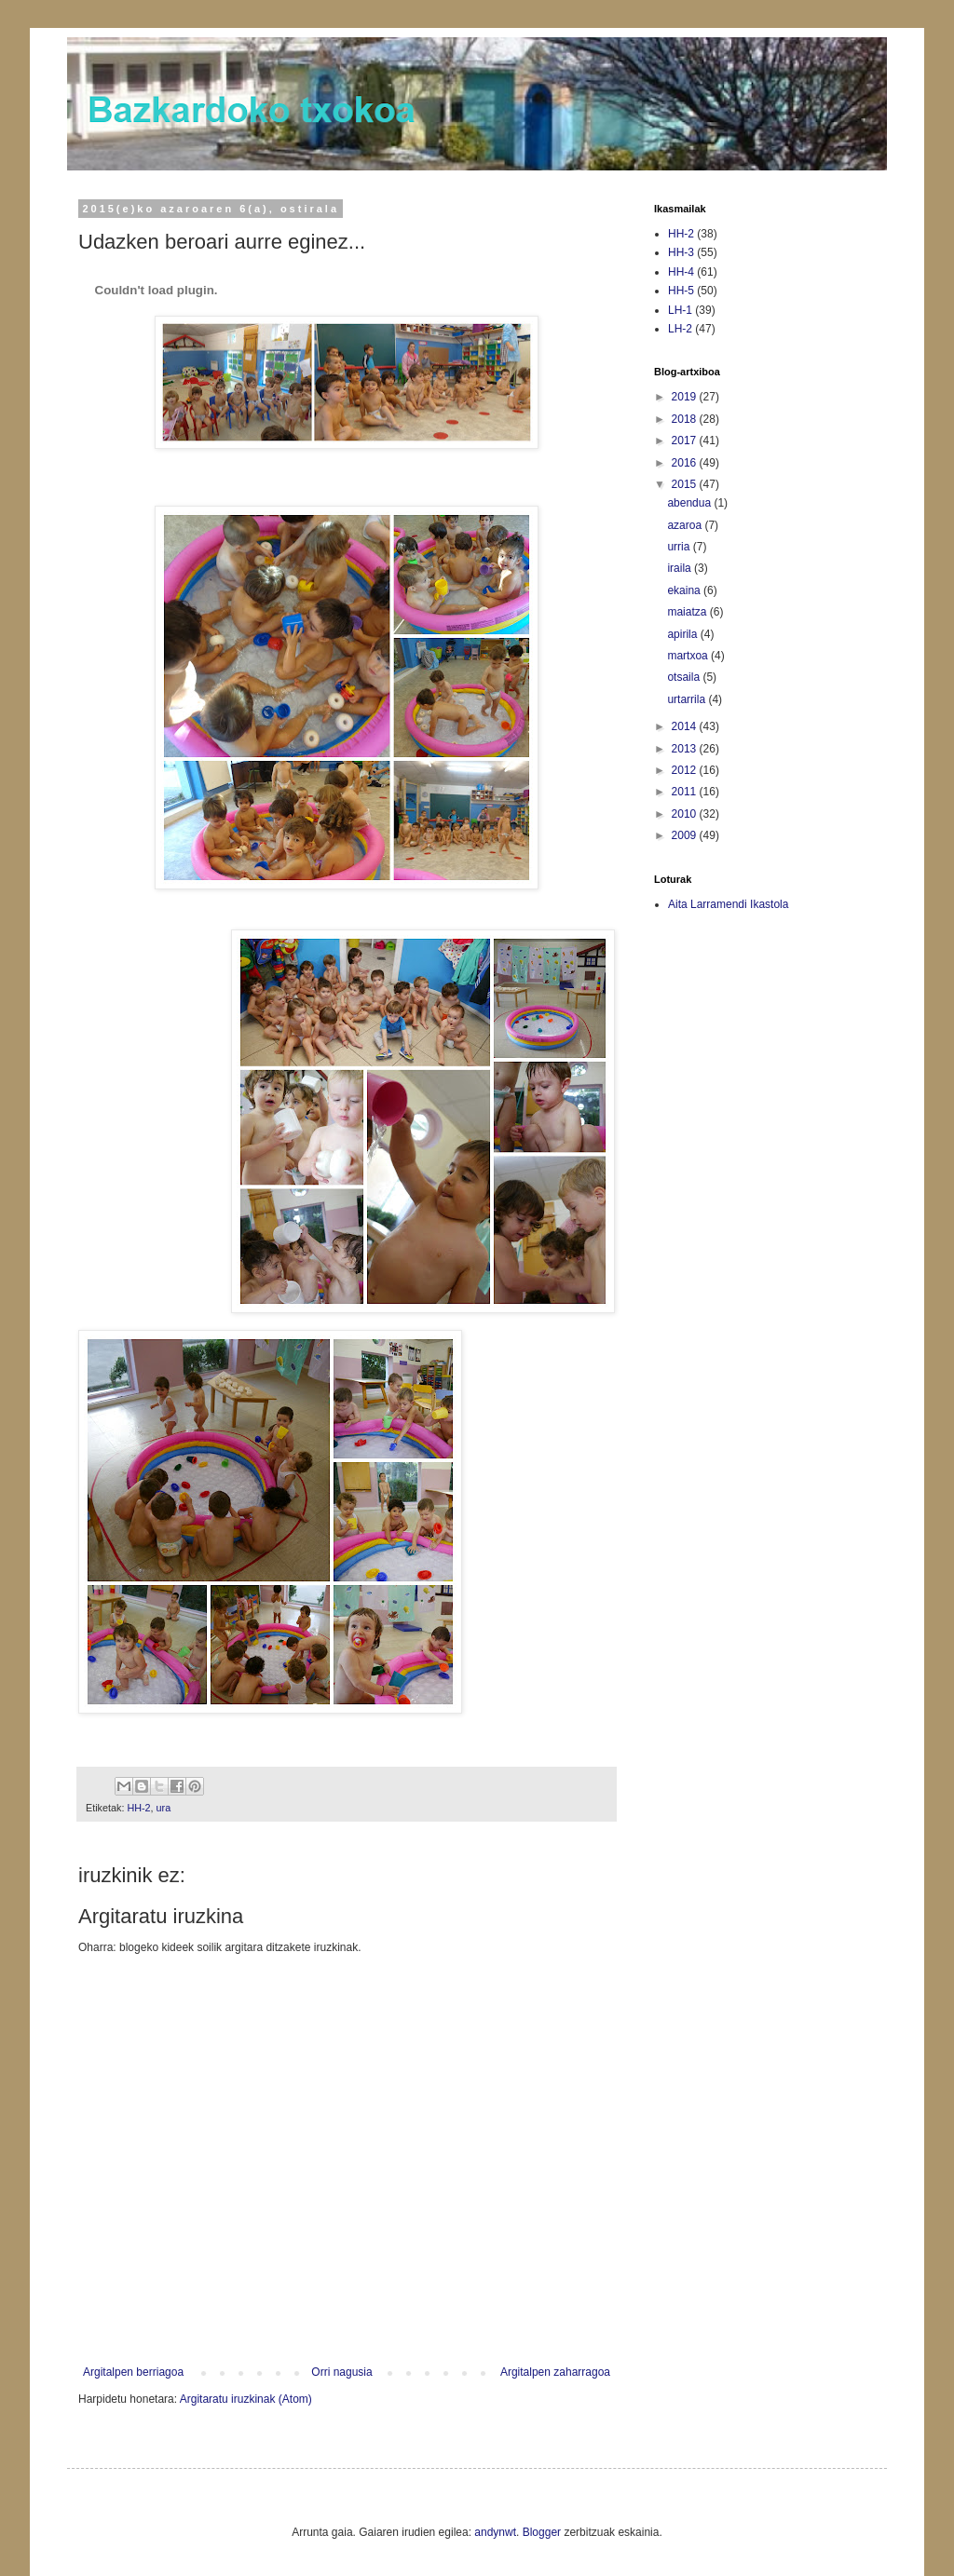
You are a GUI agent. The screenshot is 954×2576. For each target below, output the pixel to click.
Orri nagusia (341, 2372)
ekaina (685, 590)
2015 (686, 484)
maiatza (688, 611)
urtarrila (687, 699)
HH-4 (681, 271)
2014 (686, 726)
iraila (680, 568)
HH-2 (138, 1807)
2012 (686, 770)
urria (679, 546)
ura (164, 1807)
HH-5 (681, 290)
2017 (686, 440)
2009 (686, 835)
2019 (686, 396)
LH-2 (680, 328)
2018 (686, 419)
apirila (683, 634)
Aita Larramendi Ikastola (728, 904)
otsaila (684, 677)
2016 (686, 462)
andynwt (495, 2532)
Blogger (542, 2532)
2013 (686, 748)
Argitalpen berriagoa (133, 2372)
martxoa (689, 655)
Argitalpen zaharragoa (555, 2372)
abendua (690, 502)
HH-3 (681, 252)
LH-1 (680, 310)
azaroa (685, 525)
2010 (686, 813)
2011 (686, 791)
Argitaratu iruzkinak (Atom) (246, 2399)
